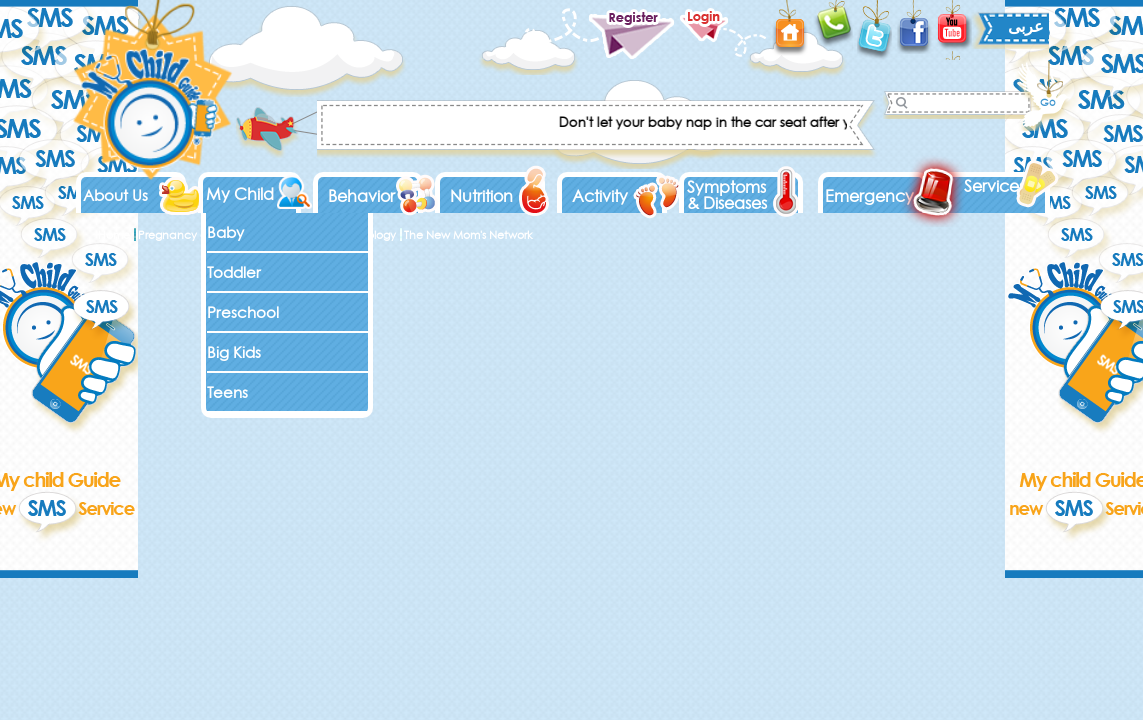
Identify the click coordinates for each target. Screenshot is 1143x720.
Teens (227, 392)
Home (114, 235)
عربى (1026, 26)
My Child (240, 194)
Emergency (869, 196)
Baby (225, 232)
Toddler (234, 272)
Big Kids (234, 352)
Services (994, 186)
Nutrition (481, 196)
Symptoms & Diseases (727, 195)
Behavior (361, 196)
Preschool (243, 312)
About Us (115, 195)
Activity (600, 196)
